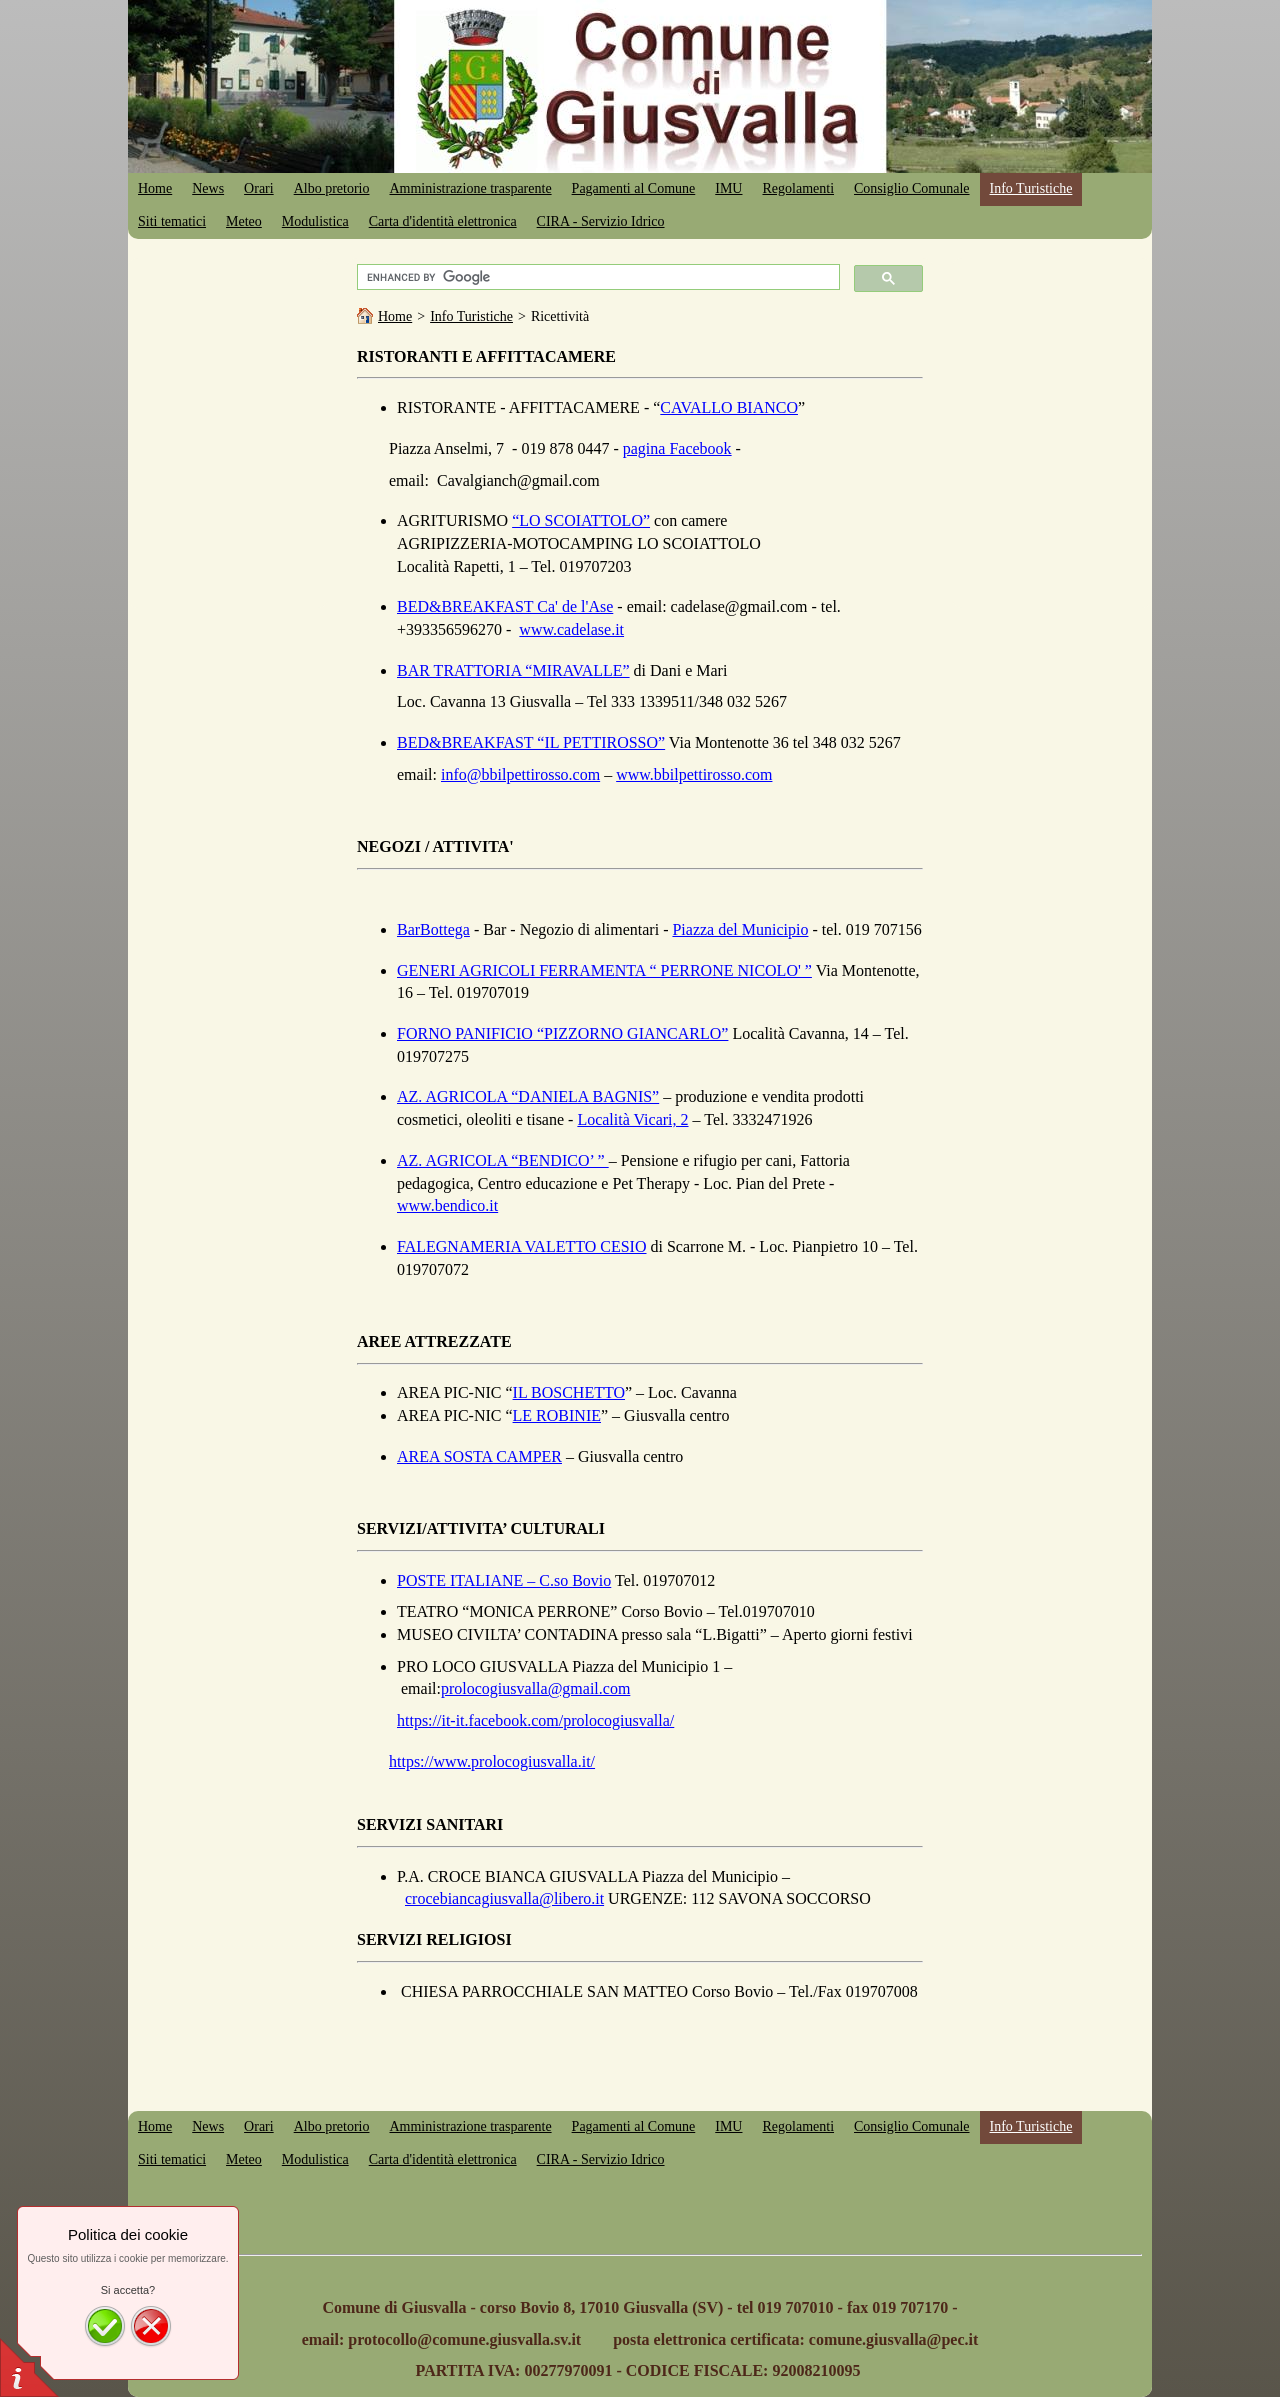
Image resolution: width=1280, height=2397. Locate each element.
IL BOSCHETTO (569, 1392)
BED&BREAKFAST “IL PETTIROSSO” (531, 742)
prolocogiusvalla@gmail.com (535, 1688)
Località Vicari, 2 (632, 1119)
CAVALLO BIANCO (729, 407)
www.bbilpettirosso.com (694, 774)
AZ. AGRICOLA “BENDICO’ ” (503, 1160)
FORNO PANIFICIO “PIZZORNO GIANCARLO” (562, 1033)
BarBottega (433, 929)
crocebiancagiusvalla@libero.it (504, 1898)
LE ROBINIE (557, 1415)
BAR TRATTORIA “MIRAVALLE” (513, 670)
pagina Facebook (677, 448)
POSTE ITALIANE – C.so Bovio (504, 1580)
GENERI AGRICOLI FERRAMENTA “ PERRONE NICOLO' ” (604, 970)
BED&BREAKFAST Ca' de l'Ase (505, 606)
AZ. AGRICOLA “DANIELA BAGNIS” (528, 1096)
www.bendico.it (447, 1205)
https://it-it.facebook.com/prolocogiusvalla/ (535, 1720)
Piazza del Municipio (740, 929)
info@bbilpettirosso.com (520, 774)
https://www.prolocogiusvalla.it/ (492, 1761)
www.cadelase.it (571, 629)
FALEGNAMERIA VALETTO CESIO (522, 1246)
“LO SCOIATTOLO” (581, 520)
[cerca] (596, 277)
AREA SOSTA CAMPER (479, 1456)
